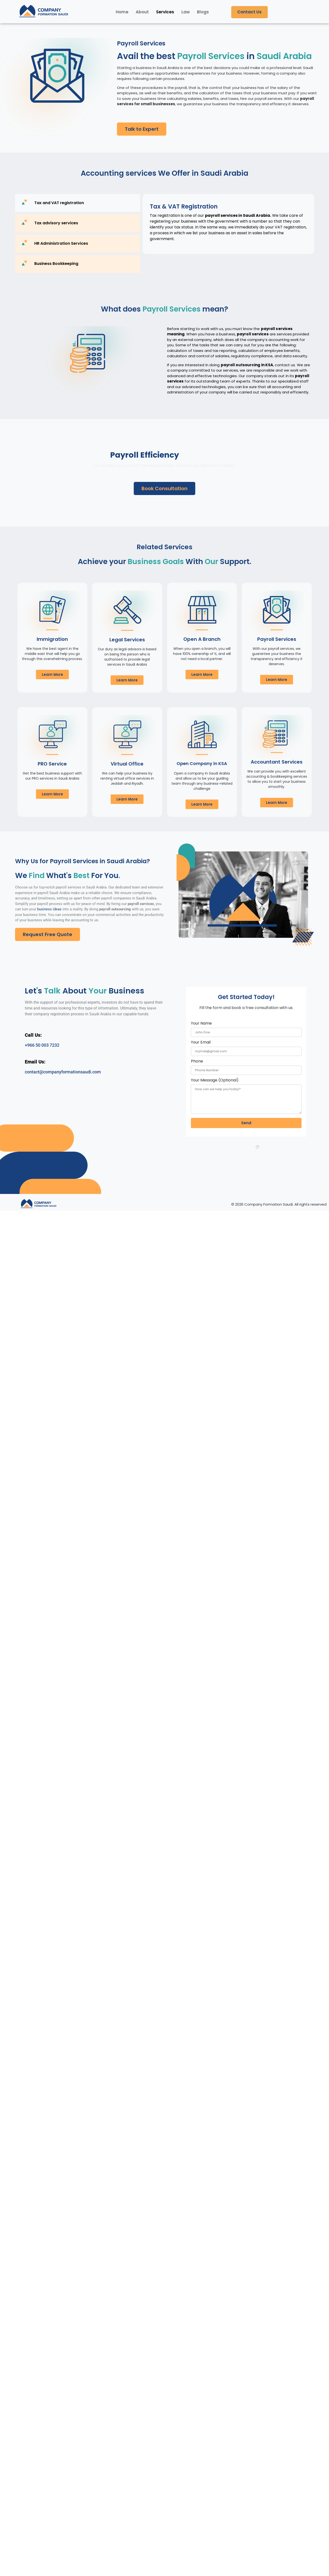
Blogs (203, 12)
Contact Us (249, 12)
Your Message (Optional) (246, 1097)
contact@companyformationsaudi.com (63, 1072)
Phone (246, 1066)
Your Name (246, 1029)
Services (165, 12)
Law (185, 12)
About (142, 12)
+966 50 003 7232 (42, 1045)
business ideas (49, 910)
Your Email (246, 1047)
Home (122, 12)
